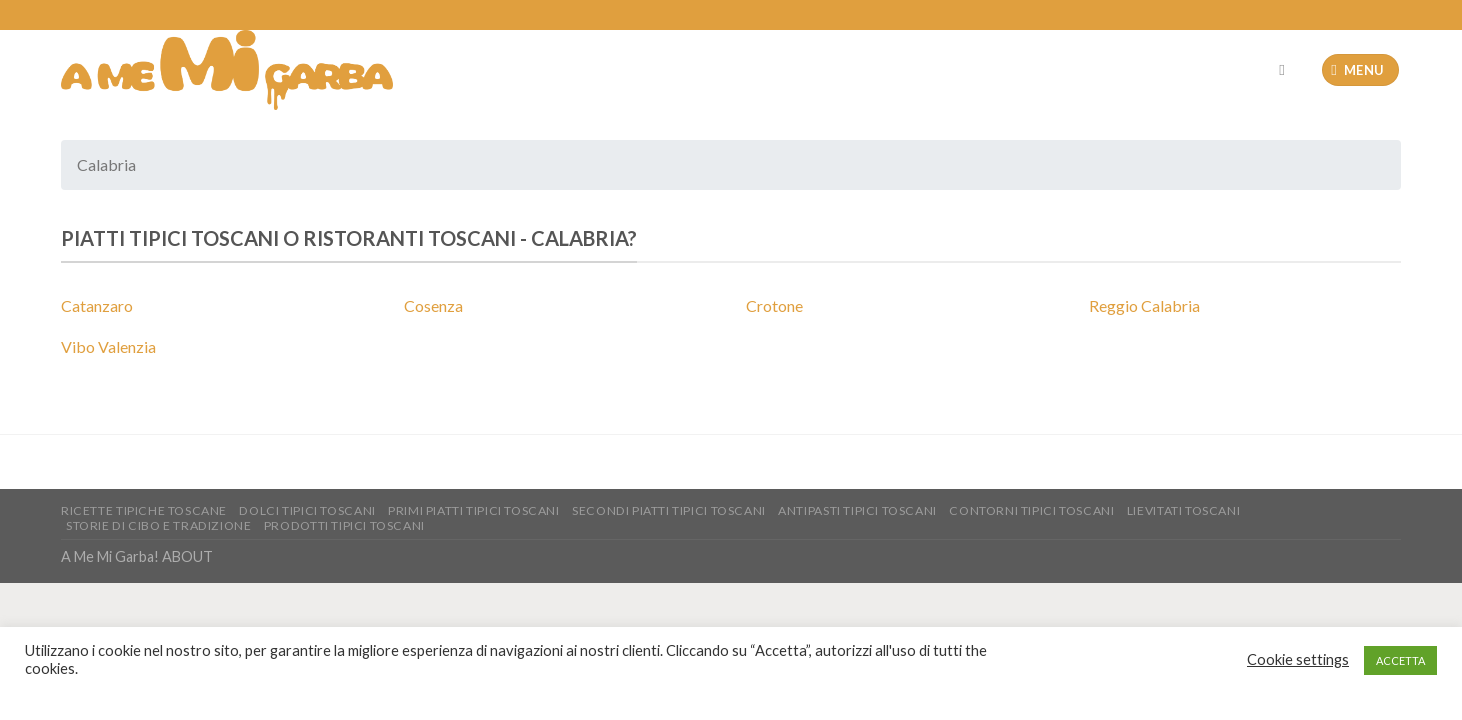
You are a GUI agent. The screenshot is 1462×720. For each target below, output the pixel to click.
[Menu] (1360, 70)
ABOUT (187, 556)
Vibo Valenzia (108, 346)
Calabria (579, 238)
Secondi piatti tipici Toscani (669, 510)
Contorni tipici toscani (1031, 510)
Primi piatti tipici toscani (474, 510)
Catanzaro (97, 305)
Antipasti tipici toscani (857, 510)
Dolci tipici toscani (307, 510)
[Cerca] (1286, 70)
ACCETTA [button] (1400, 660)
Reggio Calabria (1144, 305)
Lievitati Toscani (1183, 510)
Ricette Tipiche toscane (144, 510)
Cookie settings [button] (1298, 659)
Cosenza (433, 305)
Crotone (774, 305)
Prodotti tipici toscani (344, 525)
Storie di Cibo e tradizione (159, 525)
